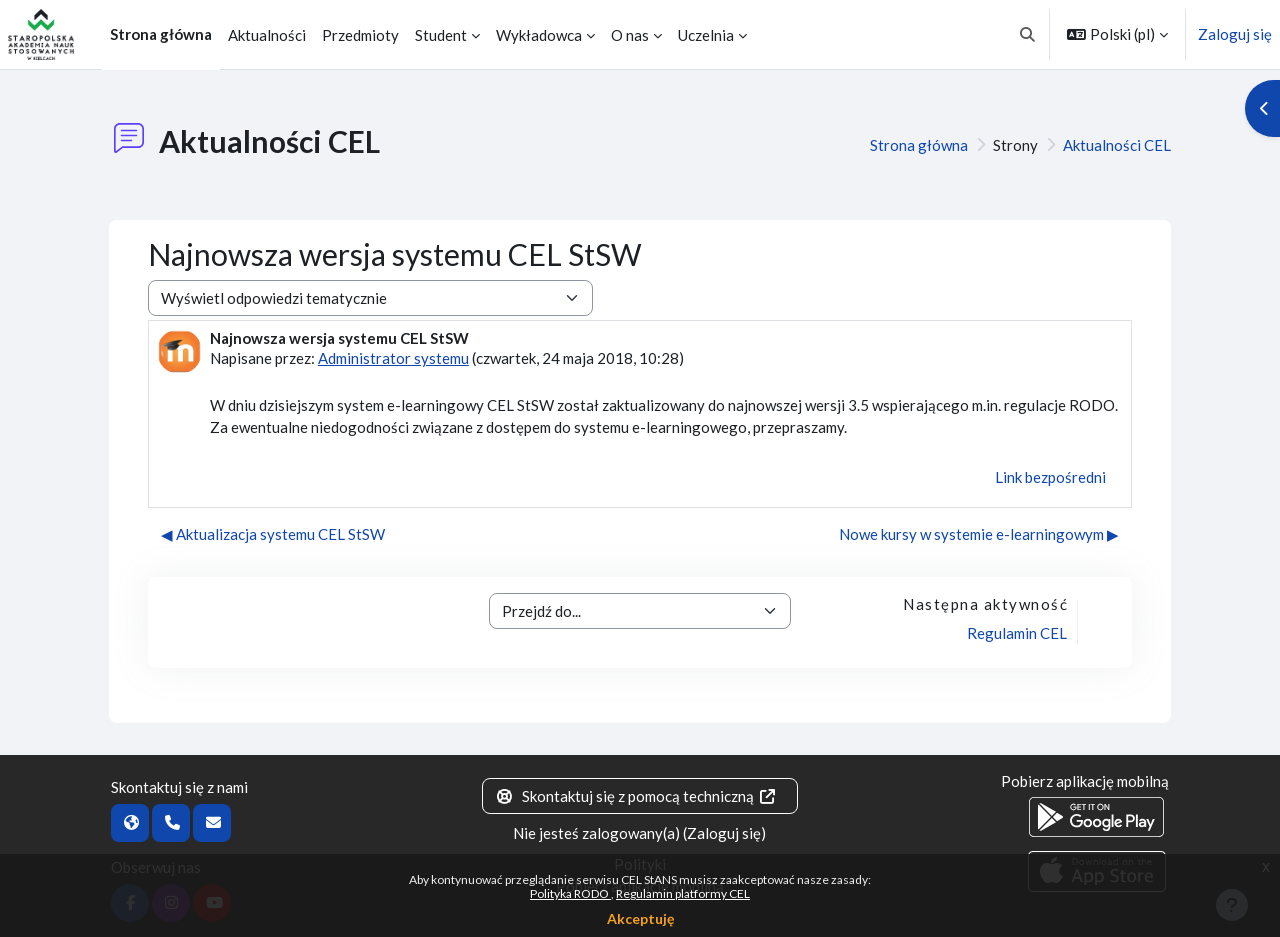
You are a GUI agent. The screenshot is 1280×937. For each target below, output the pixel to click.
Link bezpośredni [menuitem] (1050, 477)
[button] (1028, 34)
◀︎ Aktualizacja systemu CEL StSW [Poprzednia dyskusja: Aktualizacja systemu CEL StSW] (273, 534)
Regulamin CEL (1017, 633)
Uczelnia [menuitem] (706, 35)
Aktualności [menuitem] (267, 35)
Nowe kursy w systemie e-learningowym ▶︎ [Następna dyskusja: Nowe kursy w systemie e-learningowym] (979, 534)
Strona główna (919, 145)
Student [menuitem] (441, 35)
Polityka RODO (570, 893)
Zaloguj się (1235, 34)
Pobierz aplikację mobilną (1085, 781)
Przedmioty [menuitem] (360, 35)
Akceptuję (640, 918)
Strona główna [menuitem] (161, 34)
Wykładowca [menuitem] (539, 35)
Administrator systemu (393, 358)
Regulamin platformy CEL (683, 893)
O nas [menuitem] (630, 35)
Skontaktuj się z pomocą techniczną (636, 796)
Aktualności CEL (1117, 145)
